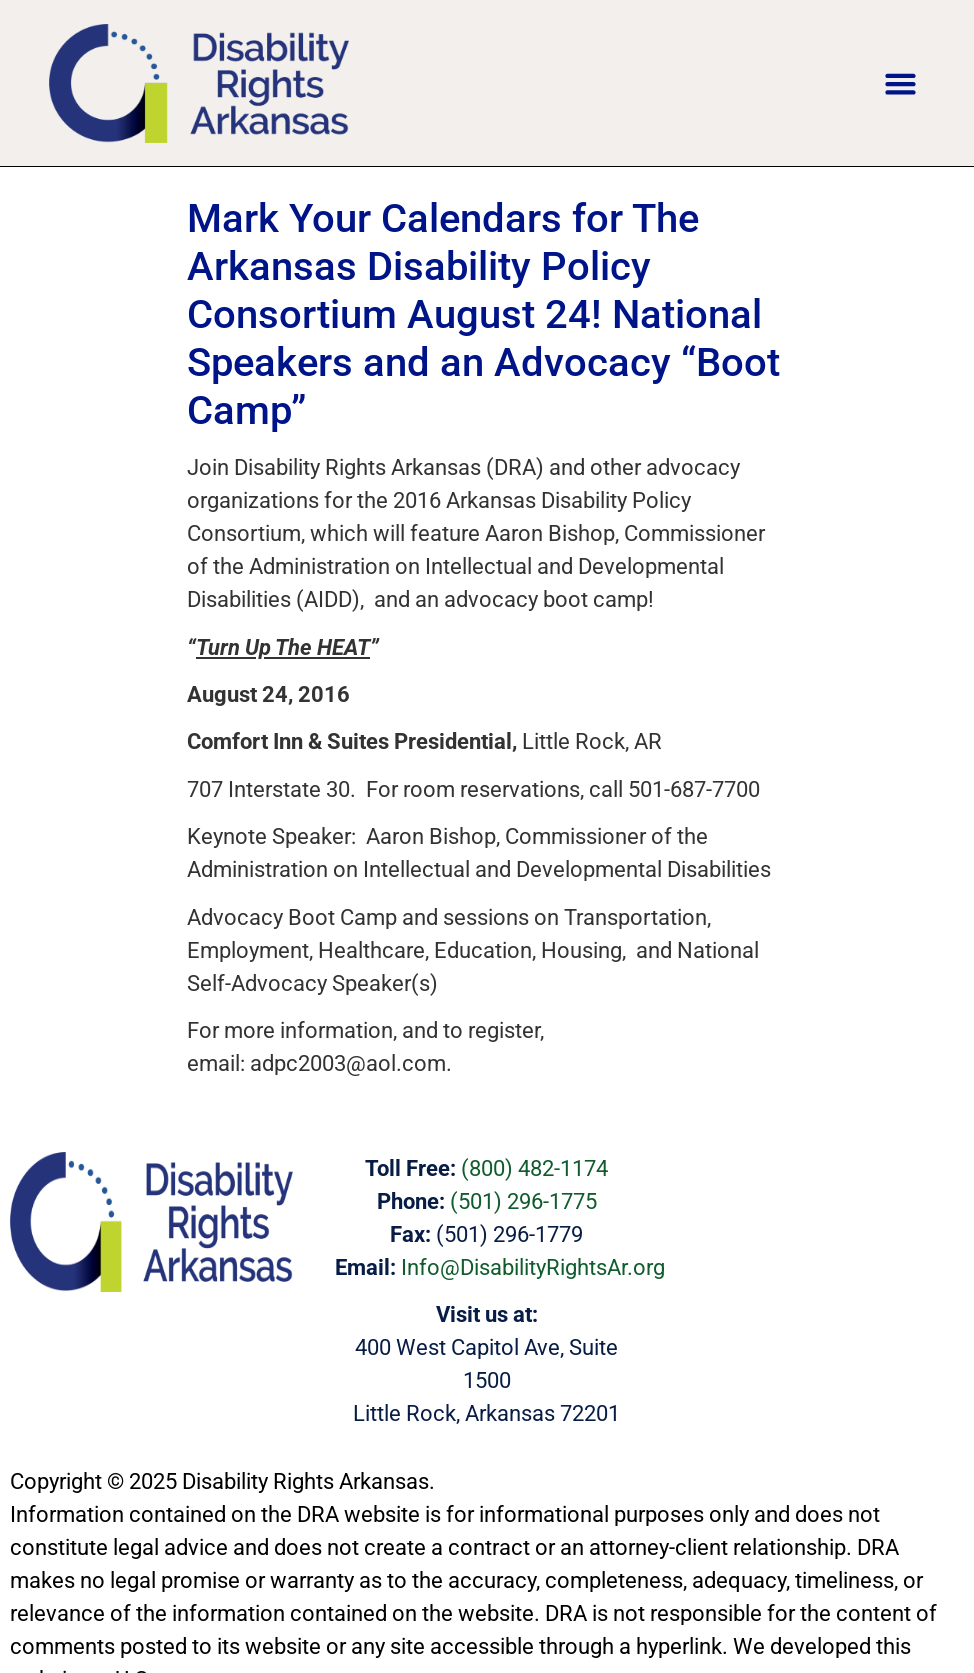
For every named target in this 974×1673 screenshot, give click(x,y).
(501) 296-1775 (523, 1201)
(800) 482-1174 (534, 1168)
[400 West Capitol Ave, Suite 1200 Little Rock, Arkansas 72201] (811, 1225)
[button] (901, 83)
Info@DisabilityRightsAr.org (533, 1267)
